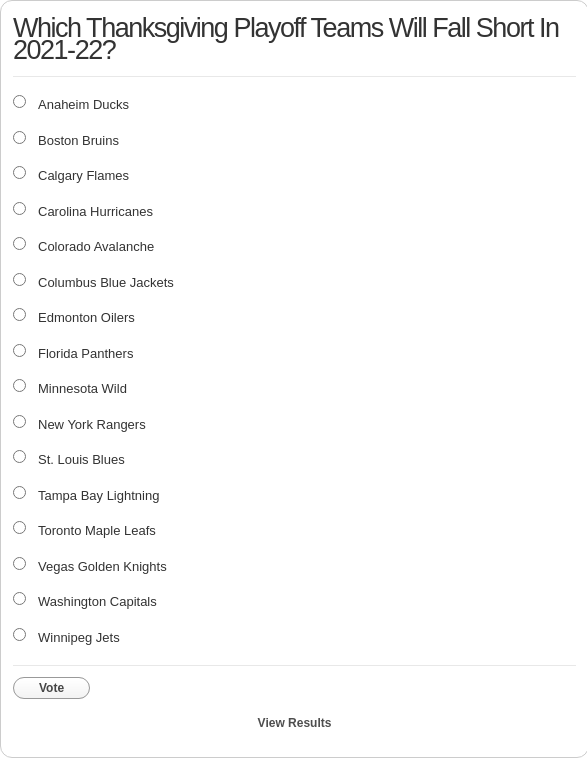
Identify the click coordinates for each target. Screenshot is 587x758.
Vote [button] (51, 688)
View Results (295, 723)
